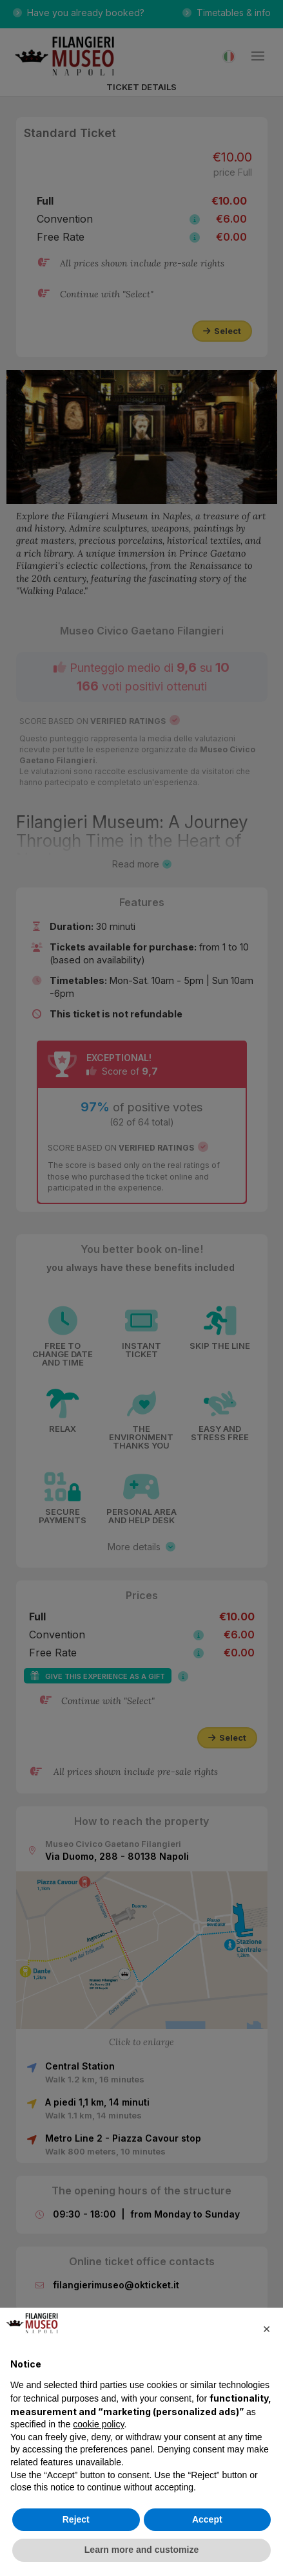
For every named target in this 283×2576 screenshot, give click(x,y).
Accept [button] (207, 2519)
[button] (266, 2328)
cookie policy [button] (98, 2424)
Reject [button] (76, 2519)
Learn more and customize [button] (141, 2549)
